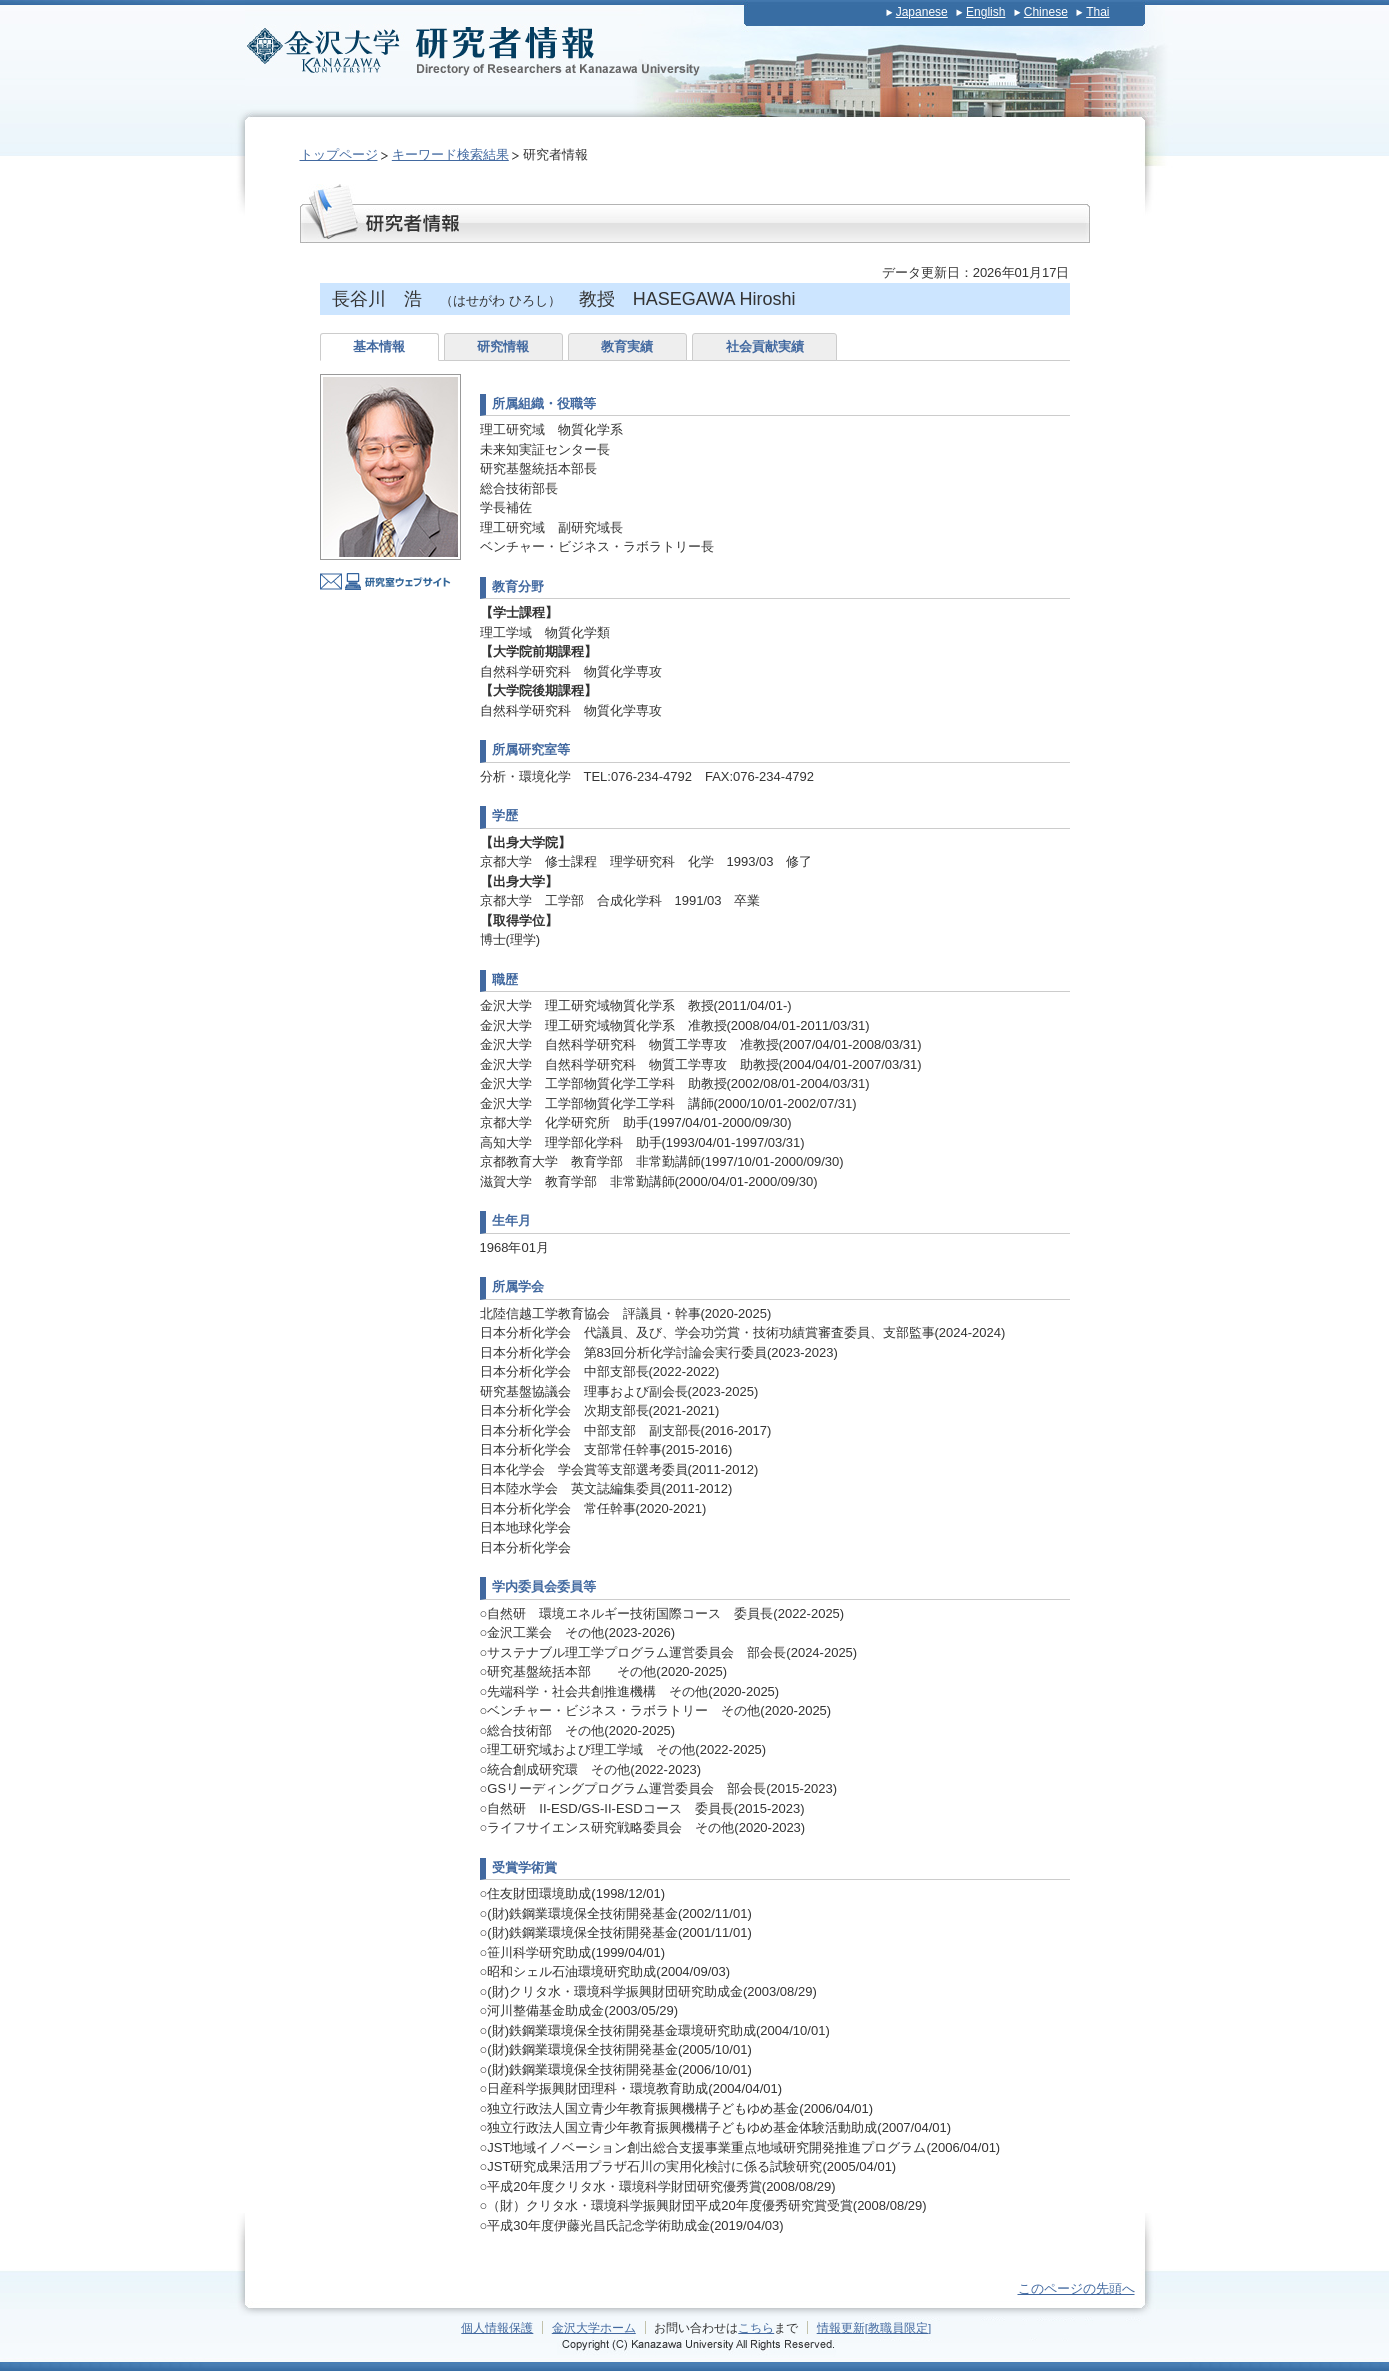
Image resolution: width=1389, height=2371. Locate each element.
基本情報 (379, 346)
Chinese (1046, 12)
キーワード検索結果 (450, 154)
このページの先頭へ (1076, 2288)
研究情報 (503, 346)
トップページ (339, 154)
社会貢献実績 (765, 346)
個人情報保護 (497, 2327)
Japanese (922, 12)
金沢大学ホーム (594, 2327)
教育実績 (627, 346)
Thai (1097, 12)
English (985, 12)
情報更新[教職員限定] (874, 2327)
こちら (756, 2327)
